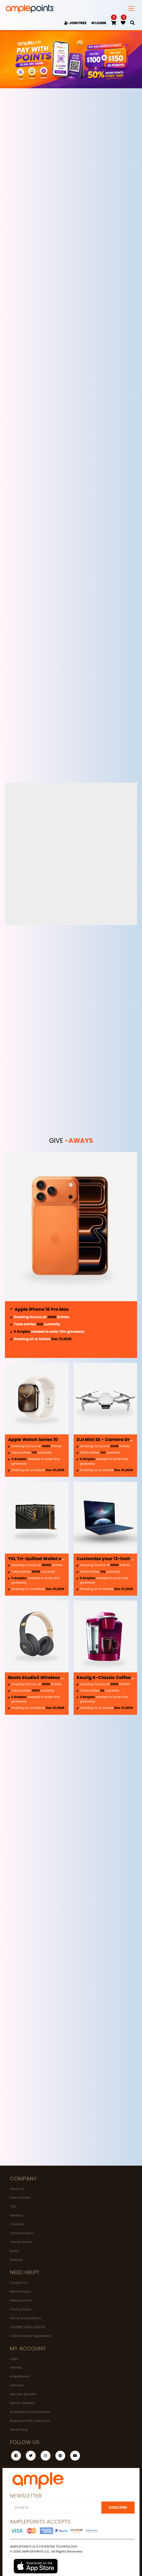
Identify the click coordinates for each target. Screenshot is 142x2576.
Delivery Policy (21, 2300)
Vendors (16, 2215)
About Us (17, 2188)
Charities (17, 2224)
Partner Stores (21, 2242)
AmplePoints (20, 2376)
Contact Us (19, 2282)
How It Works (20, 2197)
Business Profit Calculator (30, 2420)
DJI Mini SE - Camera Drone (107, 1439)
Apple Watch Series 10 (33, 1439)
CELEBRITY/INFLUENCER (27, 2327)
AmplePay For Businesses (30, 2412)
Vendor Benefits (22, 2403)
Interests (17, 2385)
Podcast (16, 2259)
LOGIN (98, 22)
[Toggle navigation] (131, 8)
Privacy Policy (21, 2309)
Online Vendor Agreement (30, 2336)
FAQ (13, 2206)
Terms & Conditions (25, 2318)
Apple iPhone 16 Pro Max (42, 1309)
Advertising (19, 2429)
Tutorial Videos (21, 2233)
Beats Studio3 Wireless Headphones (49, 1677)
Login (14, 2358)
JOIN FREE (75, 22)
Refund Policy (20, 2291)
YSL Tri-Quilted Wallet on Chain (43, 1558)
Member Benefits (23, 2394)
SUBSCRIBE (118, 2507)
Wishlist (16, 2367)
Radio (14, 2250)
